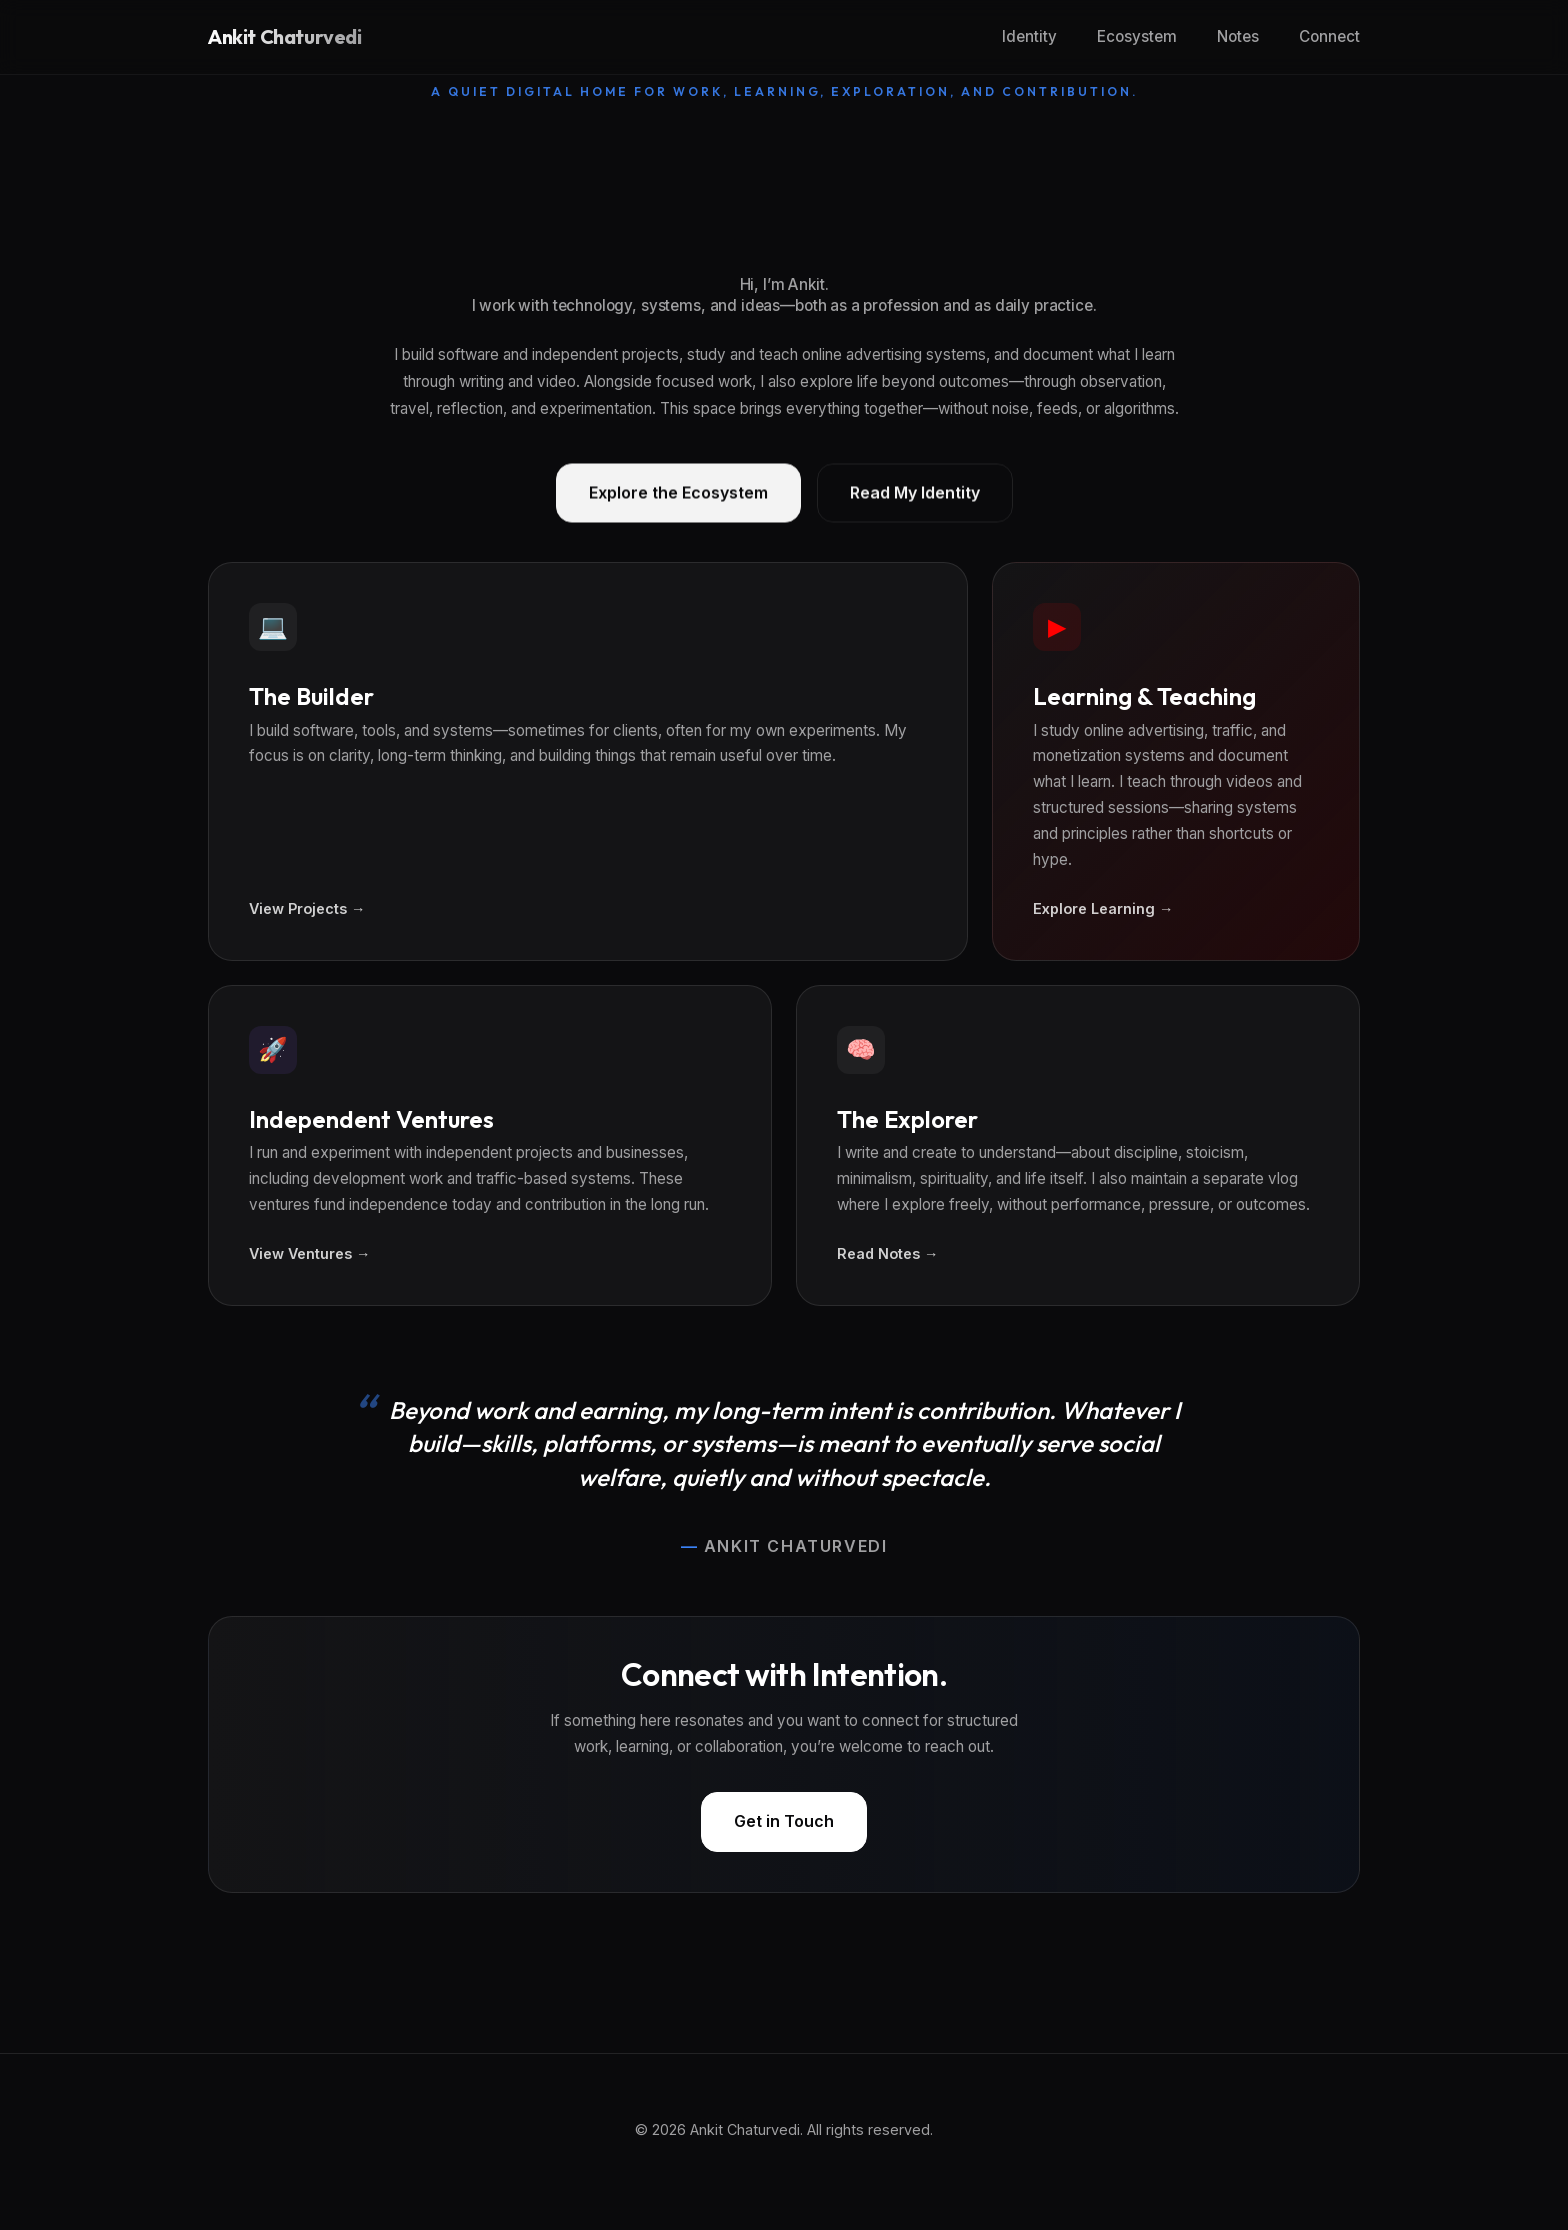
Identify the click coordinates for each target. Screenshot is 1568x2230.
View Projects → (307, 908)
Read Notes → (887, 1253)
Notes (1238, 36)
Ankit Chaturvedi (285, 37)
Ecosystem (1137, 36)
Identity (1029, 36)
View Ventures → (309, 1253)
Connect (1329, 36)
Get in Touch (784, 1821)
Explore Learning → (1103, 908)
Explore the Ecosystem (678, 494)
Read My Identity (915, 494)
